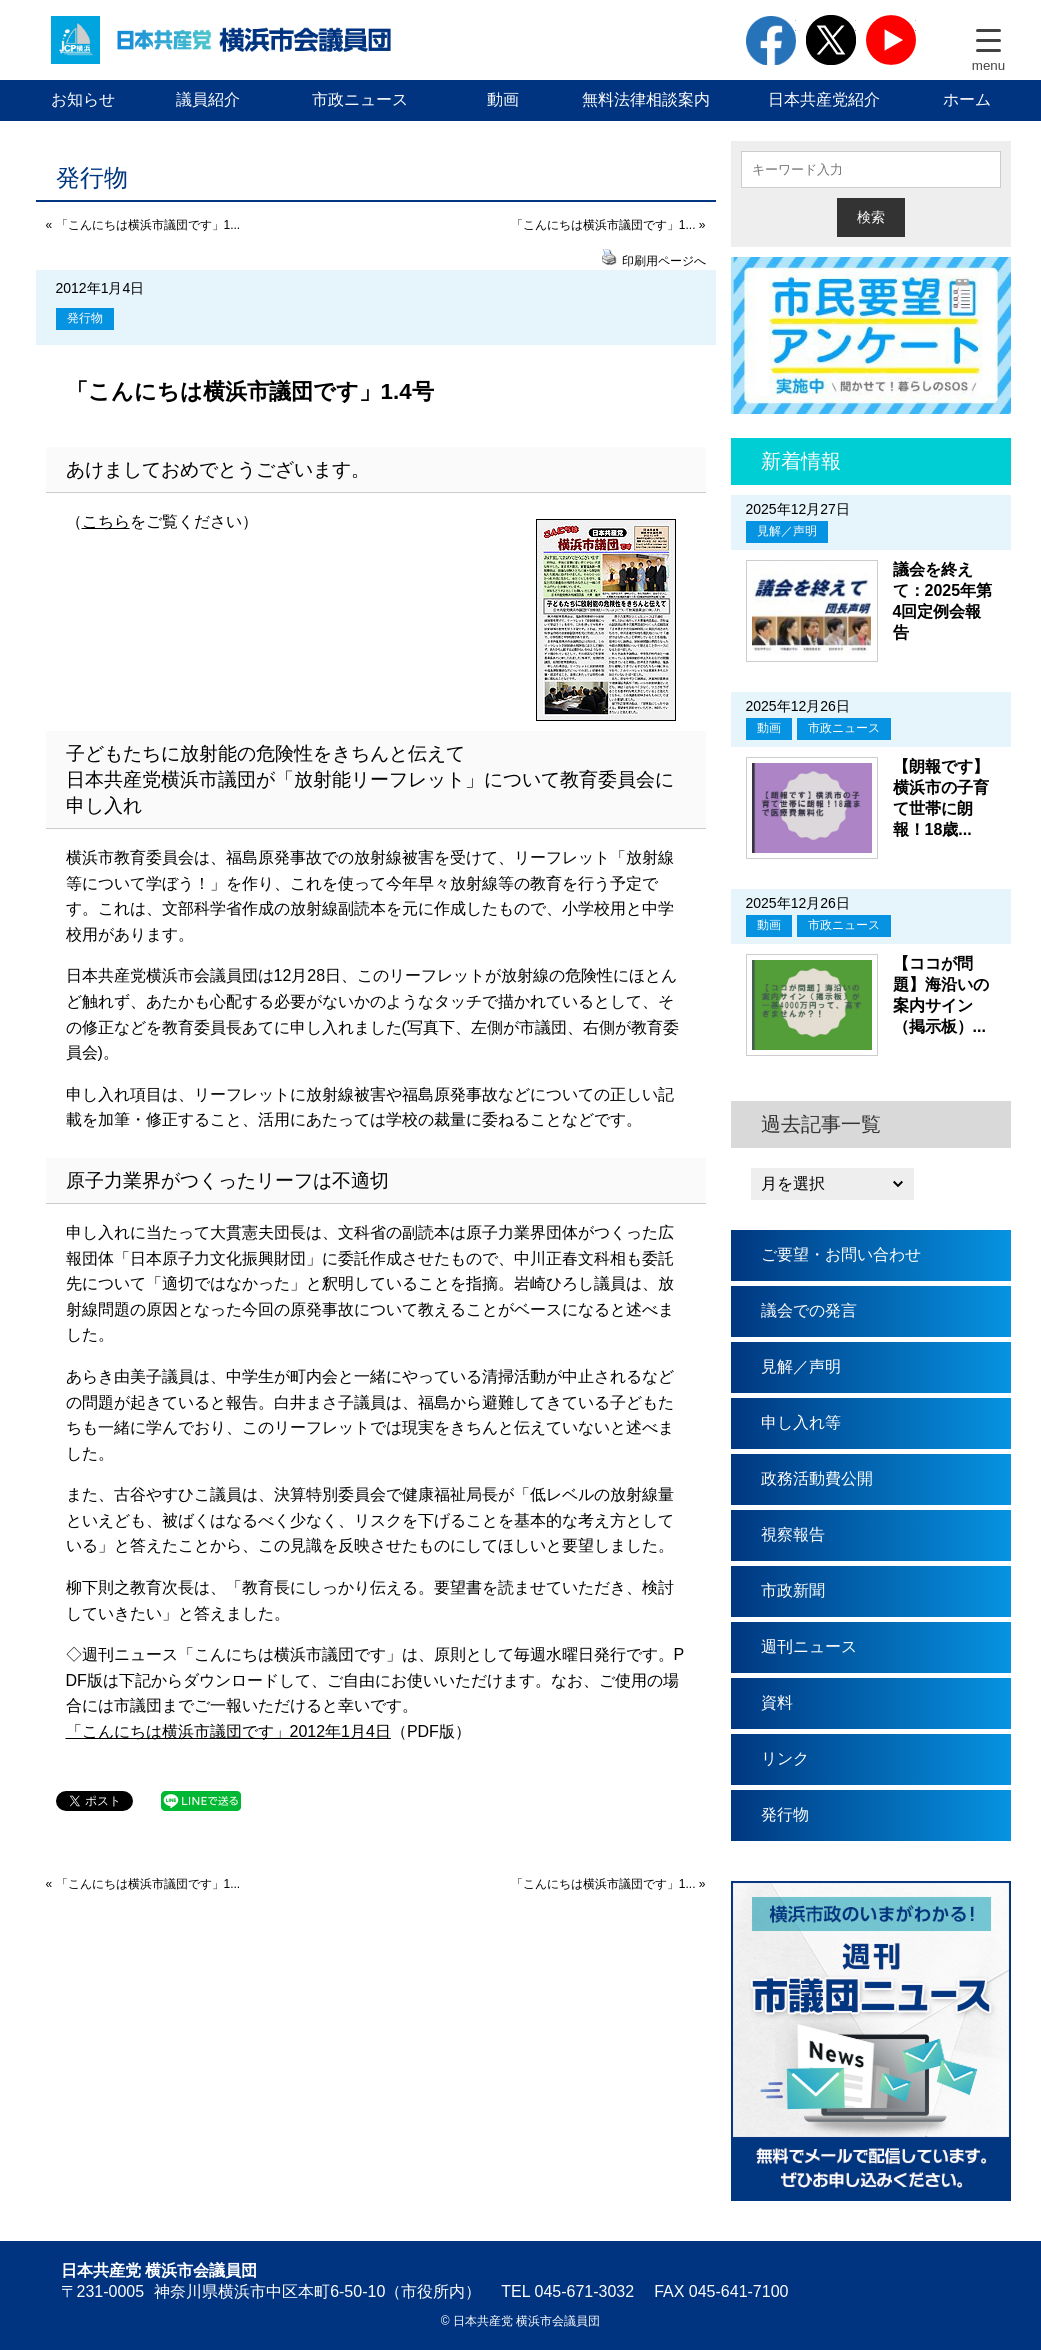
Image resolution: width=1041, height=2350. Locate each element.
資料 (777, 1702)
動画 (503, 99)
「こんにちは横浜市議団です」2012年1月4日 (228, 1731)
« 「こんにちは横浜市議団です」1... (143, 225)
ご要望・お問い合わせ (841, 1254)
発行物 (85, 318)
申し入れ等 (801, 1422)
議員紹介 (208, 99)
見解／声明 (787, 531)
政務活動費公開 (817, 1478)
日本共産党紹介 (824, 99)
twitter (831, 40)
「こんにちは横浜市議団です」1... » (608, 225)
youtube (891, 40)
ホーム (967, 99)
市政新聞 (793, 1590)
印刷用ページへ (664, 261)
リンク (785, 1758)
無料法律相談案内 (646, 99)
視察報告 (793, 1534)
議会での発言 (809, 1310)
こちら (106, 521)
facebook (771, 40)
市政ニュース (360, 99)
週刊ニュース (809, 1646)
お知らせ (83, 99)
